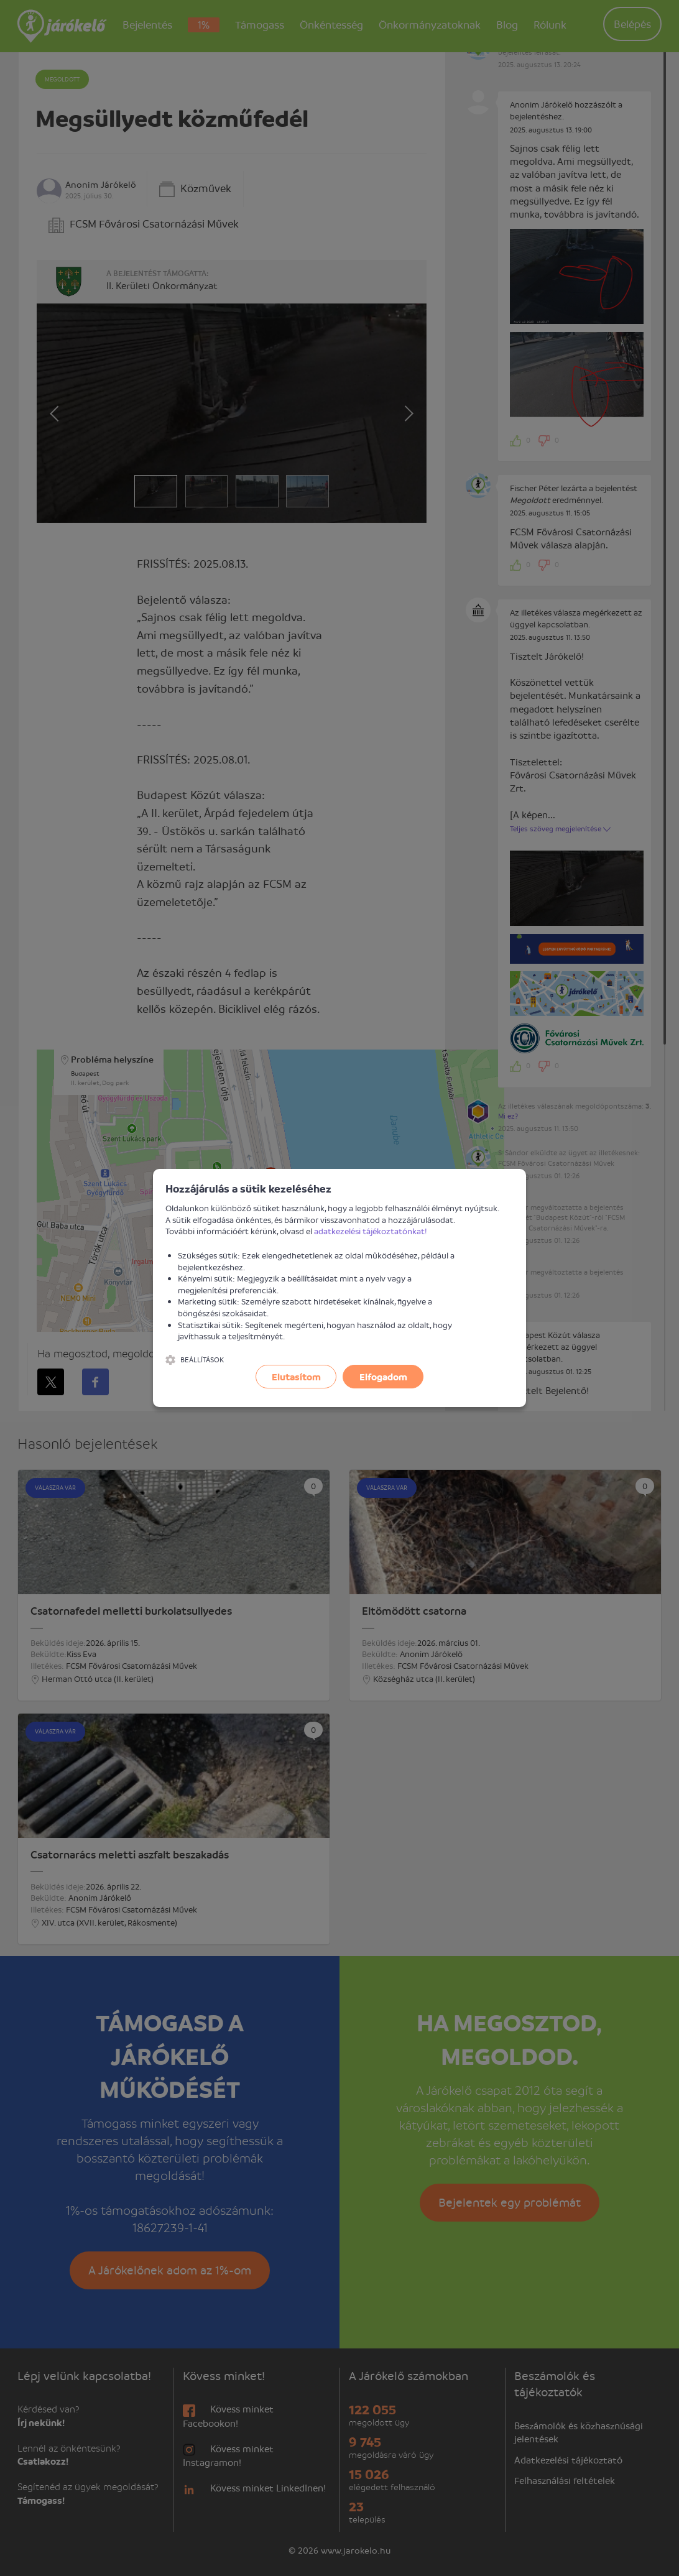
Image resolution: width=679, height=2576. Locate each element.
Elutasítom (296, 1376)
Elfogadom (383, 1376)
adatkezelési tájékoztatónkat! (370, 1231)
